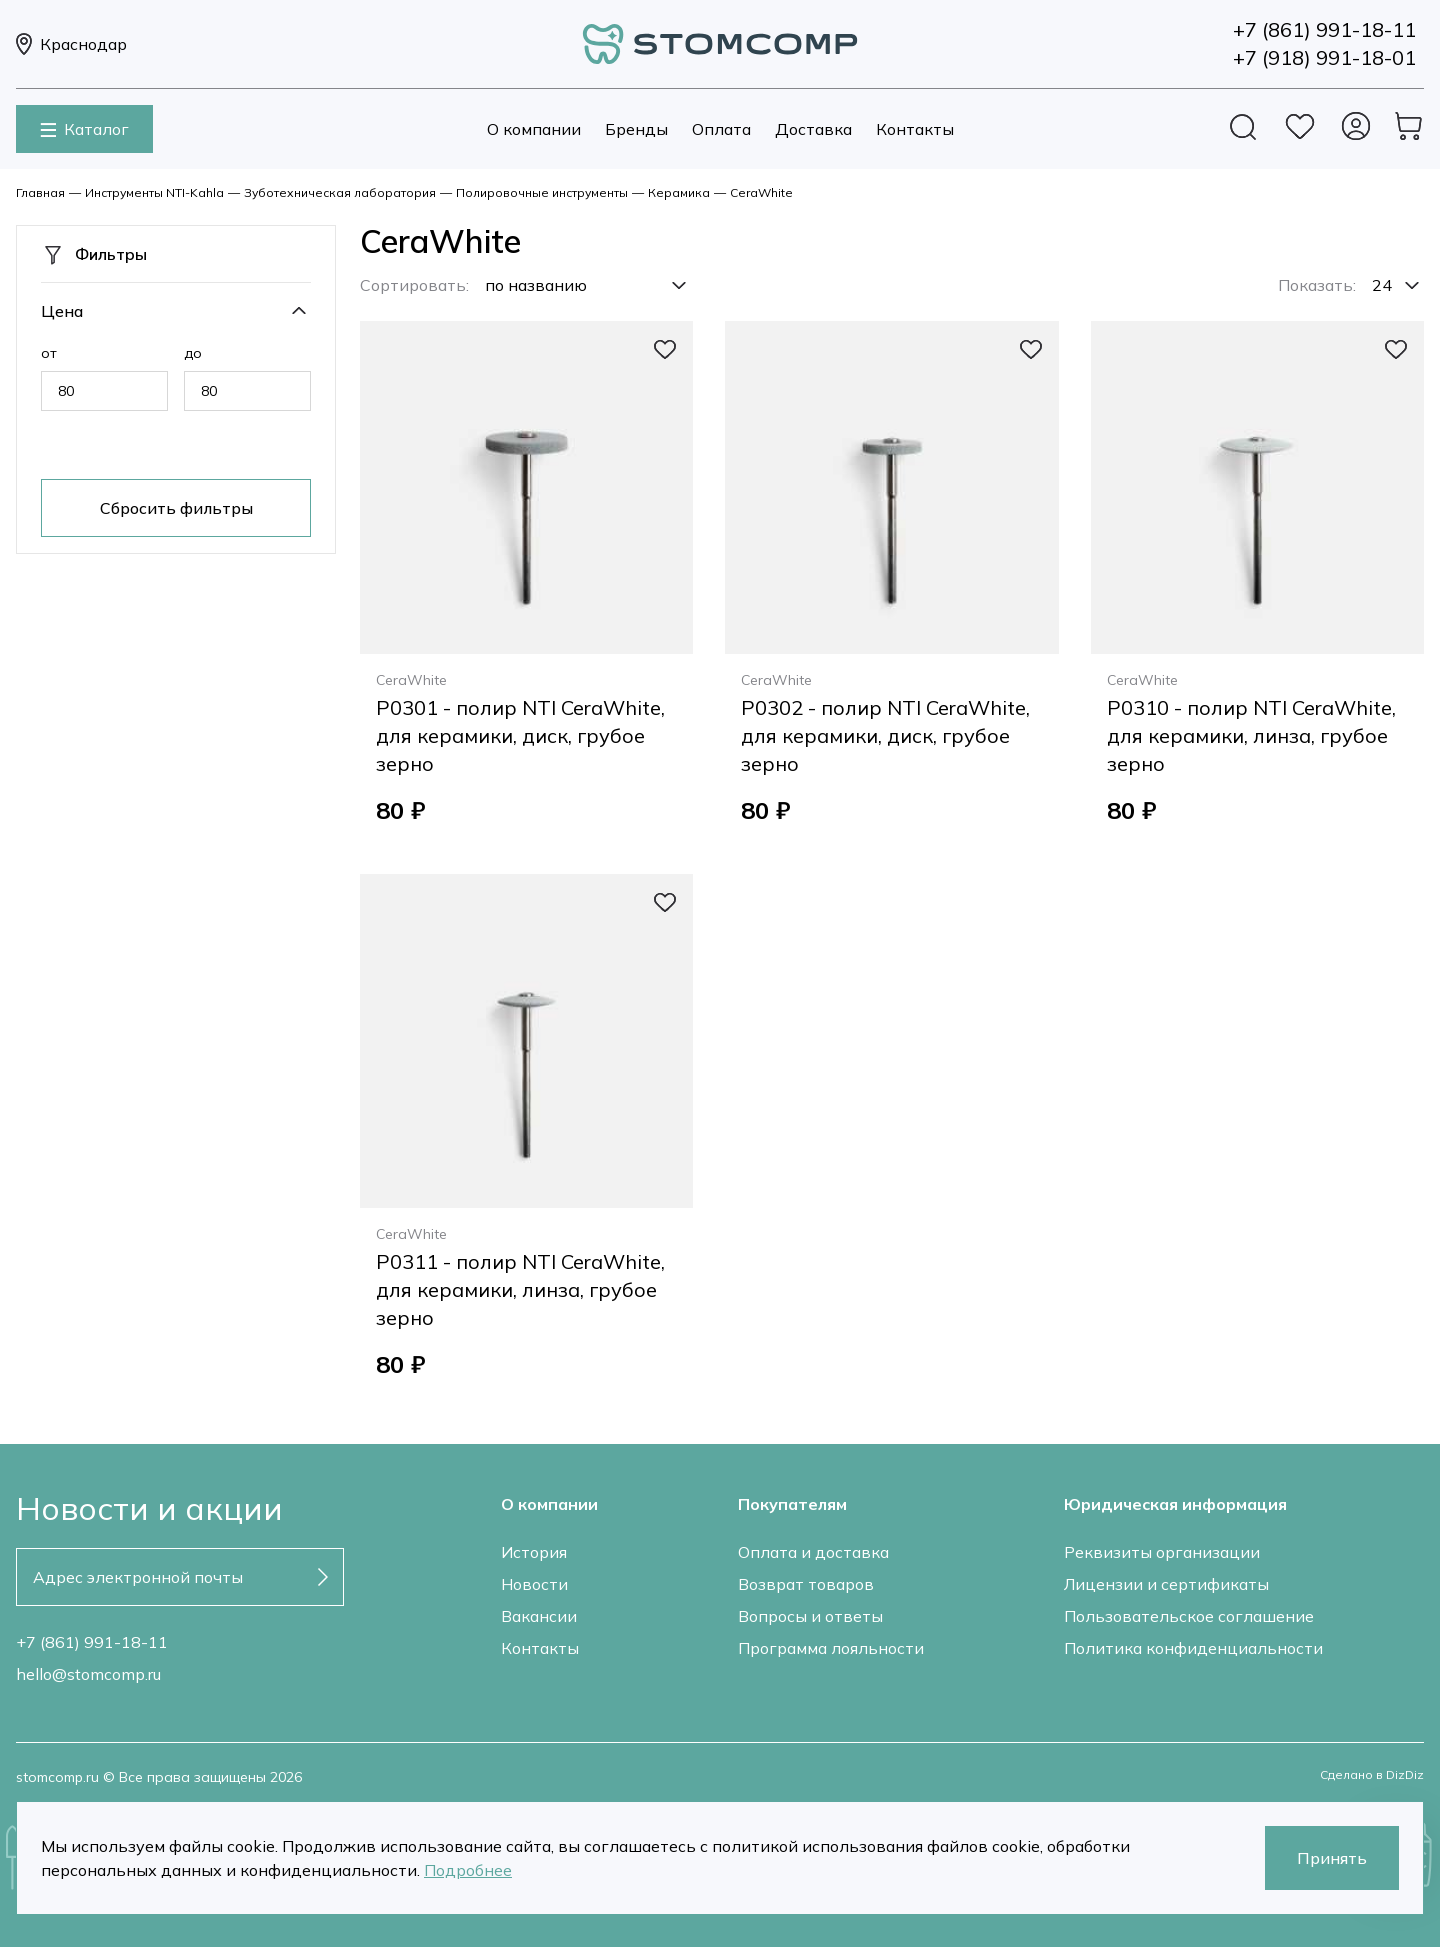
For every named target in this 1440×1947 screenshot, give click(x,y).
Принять (1332, 1858)
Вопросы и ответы (810, 1616)
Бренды (636, 129)
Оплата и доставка (813, 1552)
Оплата (721, 129)
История (534, 1552)
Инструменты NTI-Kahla (154, 192)
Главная (40, 192)
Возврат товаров (806, 1584)
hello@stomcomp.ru (88, 1674)
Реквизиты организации (1162, 1552)
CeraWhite (761, 192)
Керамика (679, 192)
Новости (534, 1584)
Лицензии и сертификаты (1166, 1584)
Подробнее (468, 1870)
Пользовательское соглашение (1189, 1616)
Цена (62, 311)
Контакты (915, 129)
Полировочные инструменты (542, 192)
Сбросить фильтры (176, 508)
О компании (534, 129)
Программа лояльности (831, 1648)
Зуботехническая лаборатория (340, 192)
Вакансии (539, 1616)
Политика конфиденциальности (1193, 1648)
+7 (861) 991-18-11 (92, 1642)
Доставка (813, 129)
